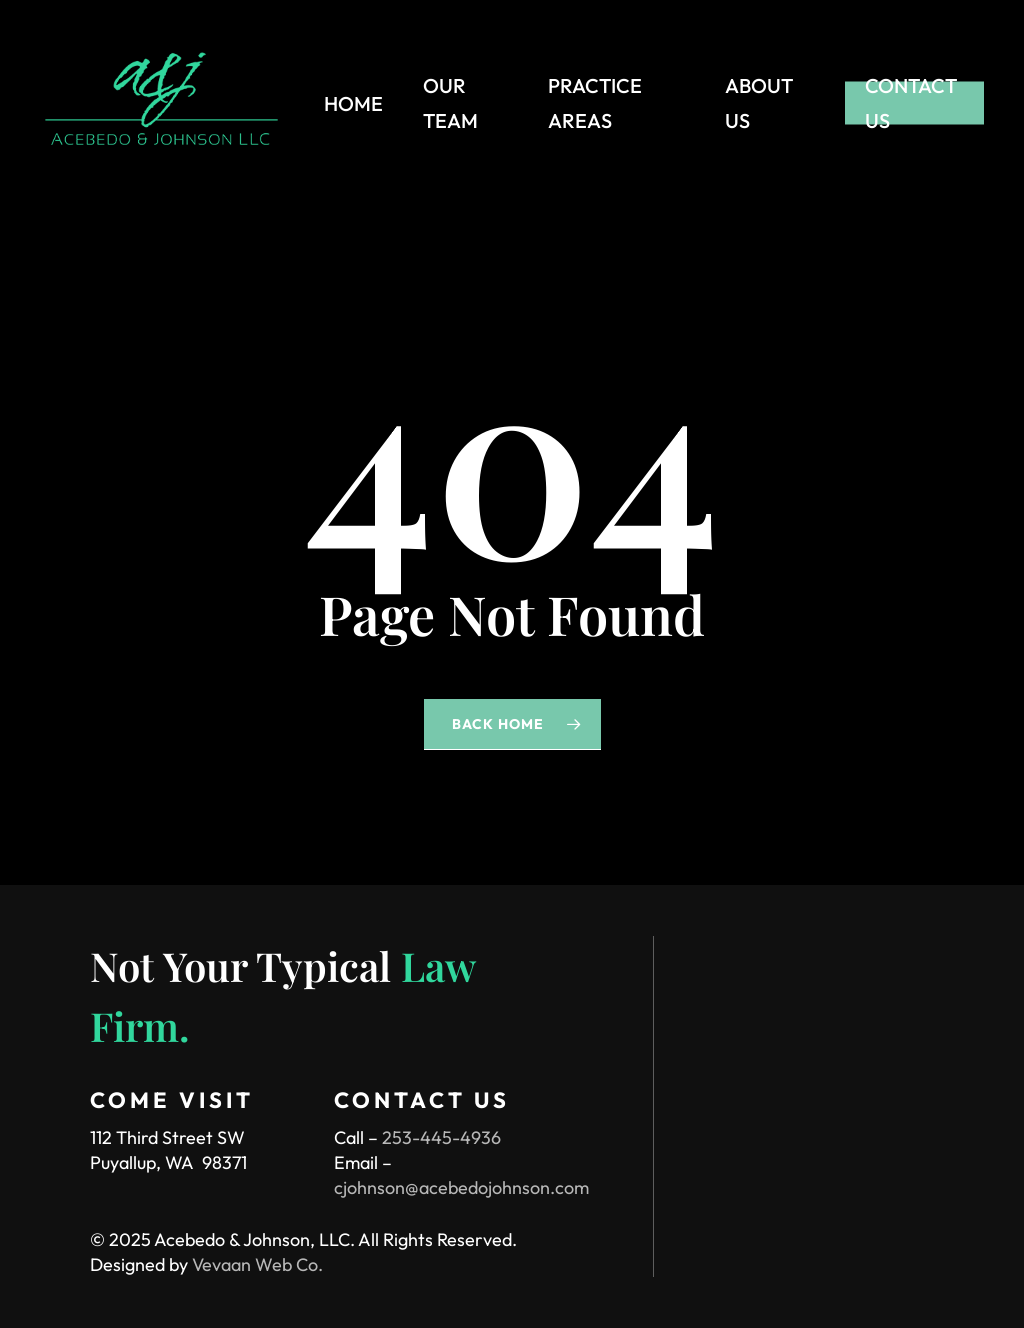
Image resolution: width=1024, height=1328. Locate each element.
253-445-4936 (441, 1137)
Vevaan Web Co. (257, 1264)
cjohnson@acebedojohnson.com (461, 1187)
